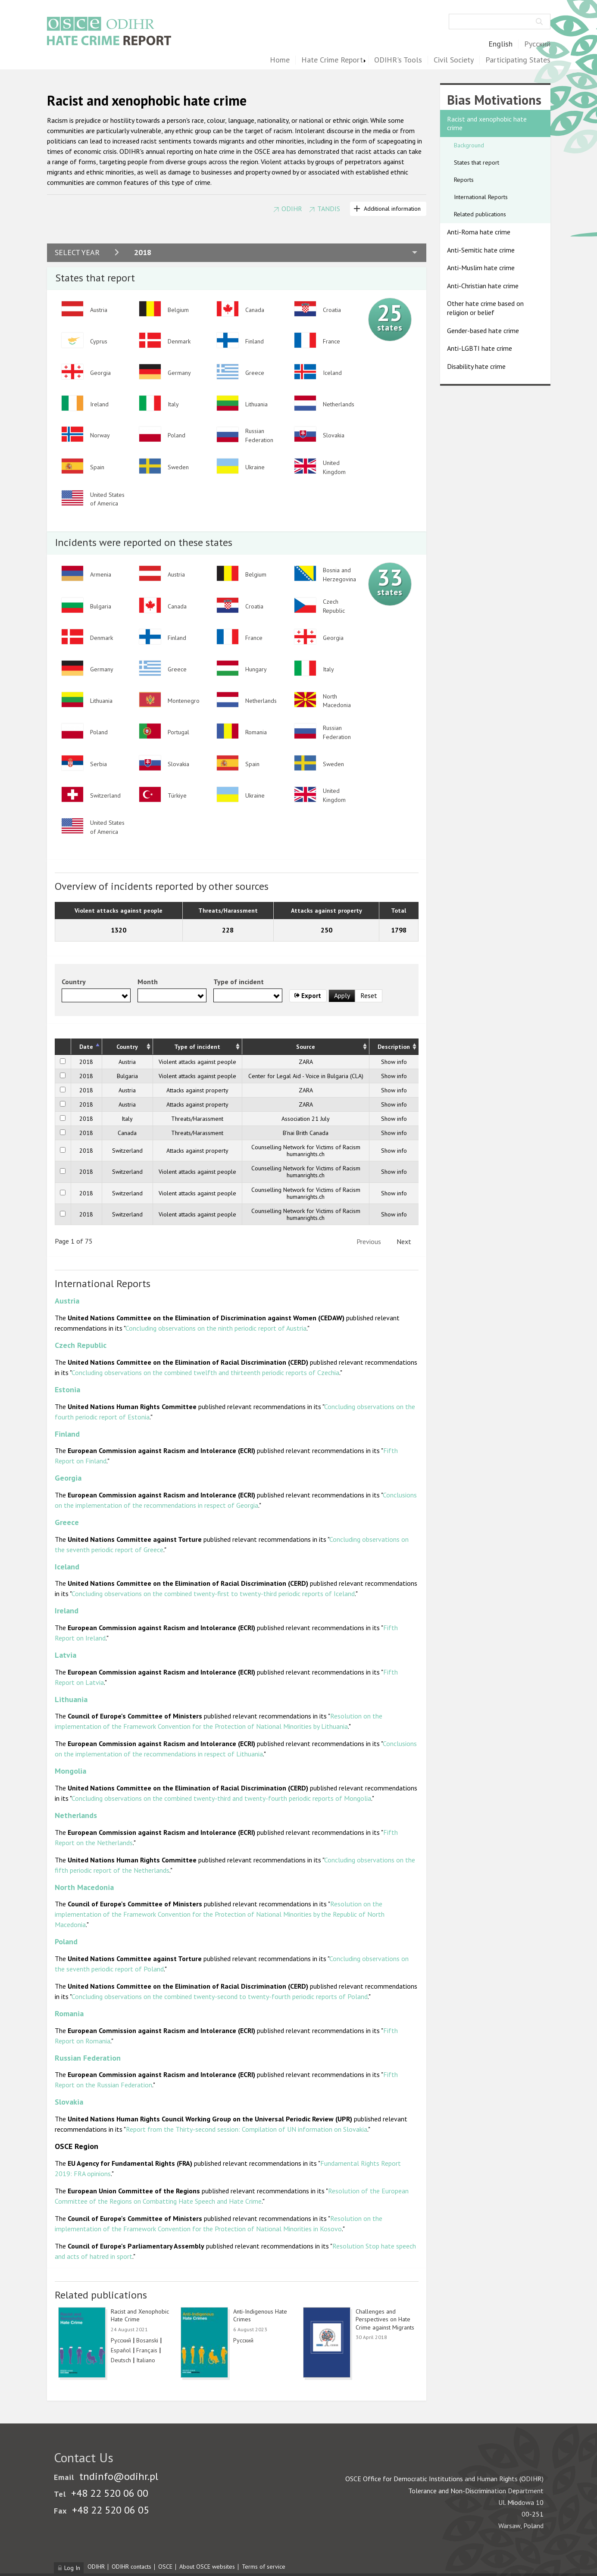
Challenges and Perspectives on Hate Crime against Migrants (385, 2319)
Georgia (68, 1478)
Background (469, 145)
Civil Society (454, 60)
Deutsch (121, 2360)
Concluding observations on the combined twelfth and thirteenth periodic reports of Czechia (205, 1372)
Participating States (517, 60)
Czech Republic (80, 1345)
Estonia (67, 1389)
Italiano (145, 2360)
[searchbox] (66, 995)
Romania (69, 2013)
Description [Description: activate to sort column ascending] (394, 1047)
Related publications (480, 214)
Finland (67, 1434)
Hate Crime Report (332, 60)
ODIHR (291, 209)
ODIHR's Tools (398, 60)
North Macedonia (84, 1887)
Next (404, 1241)
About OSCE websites (207, 2566)
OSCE (165, 2566)
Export (308, 996)
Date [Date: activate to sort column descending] (86, 1047)
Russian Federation (88, 2058)
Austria (67, 1301)
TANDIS (328, 209)
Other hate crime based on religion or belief (485, 308)
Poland (66, 1941)
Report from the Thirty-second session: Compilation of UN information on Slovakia (246, 2129)
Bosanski (147, 2340)
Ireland (66, 1610)
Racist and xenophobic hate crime (487, 123)
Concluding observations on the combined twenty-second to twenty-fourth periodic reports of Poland (220, 1996)
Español (121, 2350)
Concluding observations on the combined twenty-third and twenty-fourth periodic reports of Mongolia (221, 1798)
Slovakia (69, 2102)
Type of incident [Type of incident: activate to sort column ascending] (197, 1047)
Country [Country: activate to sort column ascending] (127, 1047)
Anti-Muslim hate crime (481, 267)
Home (280, 60)
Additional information (392, 208)
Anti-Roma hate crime (478, 232)
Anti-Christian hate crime (483, 285)
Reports (464, 180)
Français (146, 2350)
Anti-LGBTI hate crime (479, 348)
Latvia (65, 1655)
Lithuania (71, 1699)
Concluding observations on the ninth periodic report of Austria (215, 1328)
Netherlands (76, 1815)
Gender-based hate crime (483, 330)
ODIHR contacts (131, 2566)
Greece (67, 1522)
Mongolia (70, 1771)
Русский (537, 44)
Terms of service (263, 2566)
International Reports (481, 197)
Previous (368, 1241)
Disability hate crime (476, 366)
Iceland (67, 1567)
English (500, 44)
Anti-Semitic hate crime (481, 250)
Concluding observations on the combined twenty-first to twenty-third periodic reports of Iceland (213, 1593)
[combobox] (96, 995)
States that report (476, 162)
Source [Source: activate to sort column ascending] (305, 1047)
